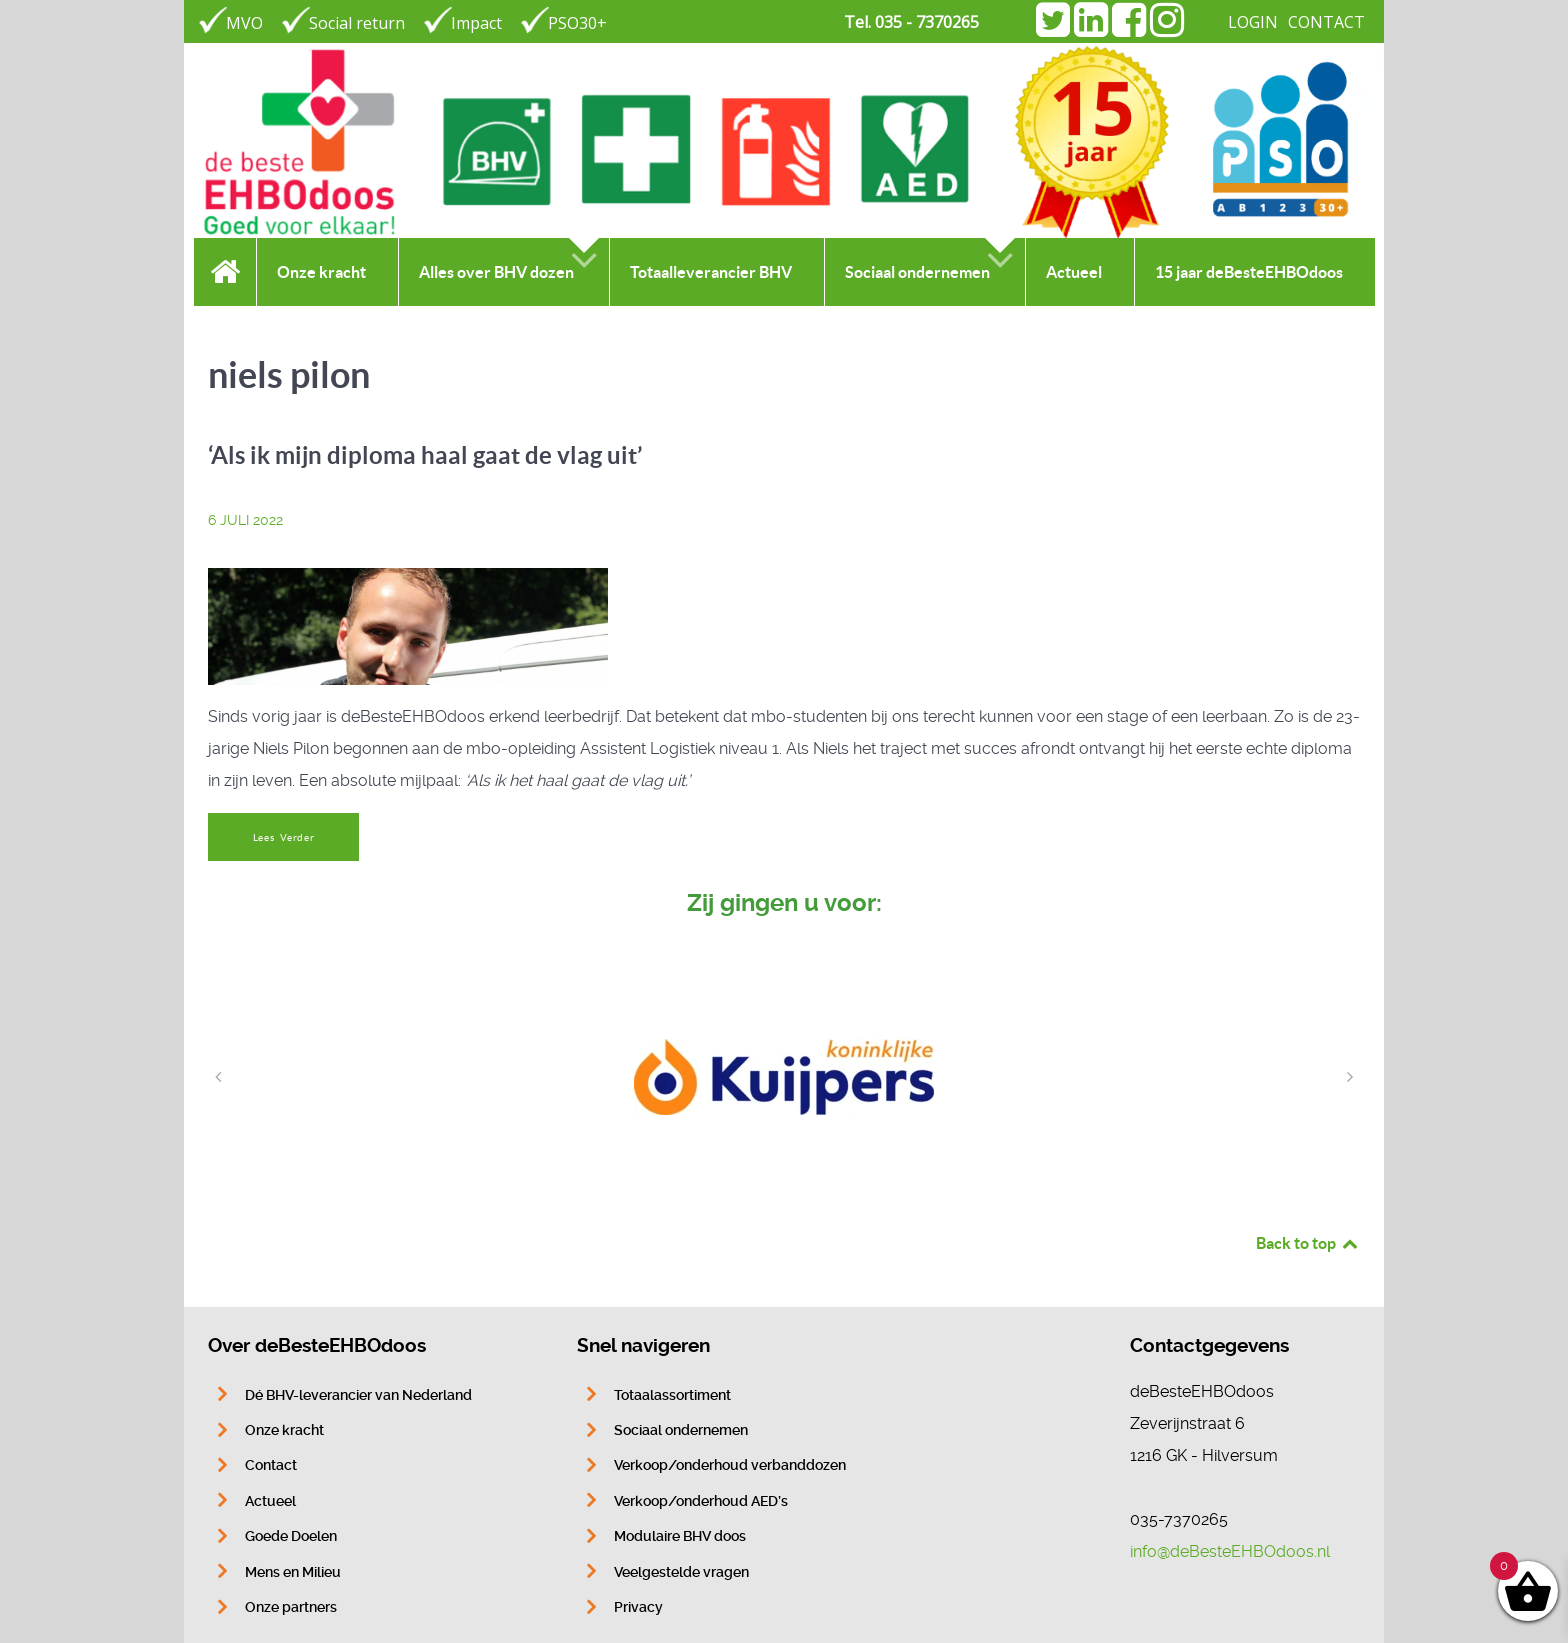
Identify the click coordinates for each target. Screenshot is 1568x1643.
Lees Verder (284, 837)
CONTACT (1326, 22)
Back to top (1308, 1243)
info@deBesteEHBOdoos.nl (1230, 1551)
